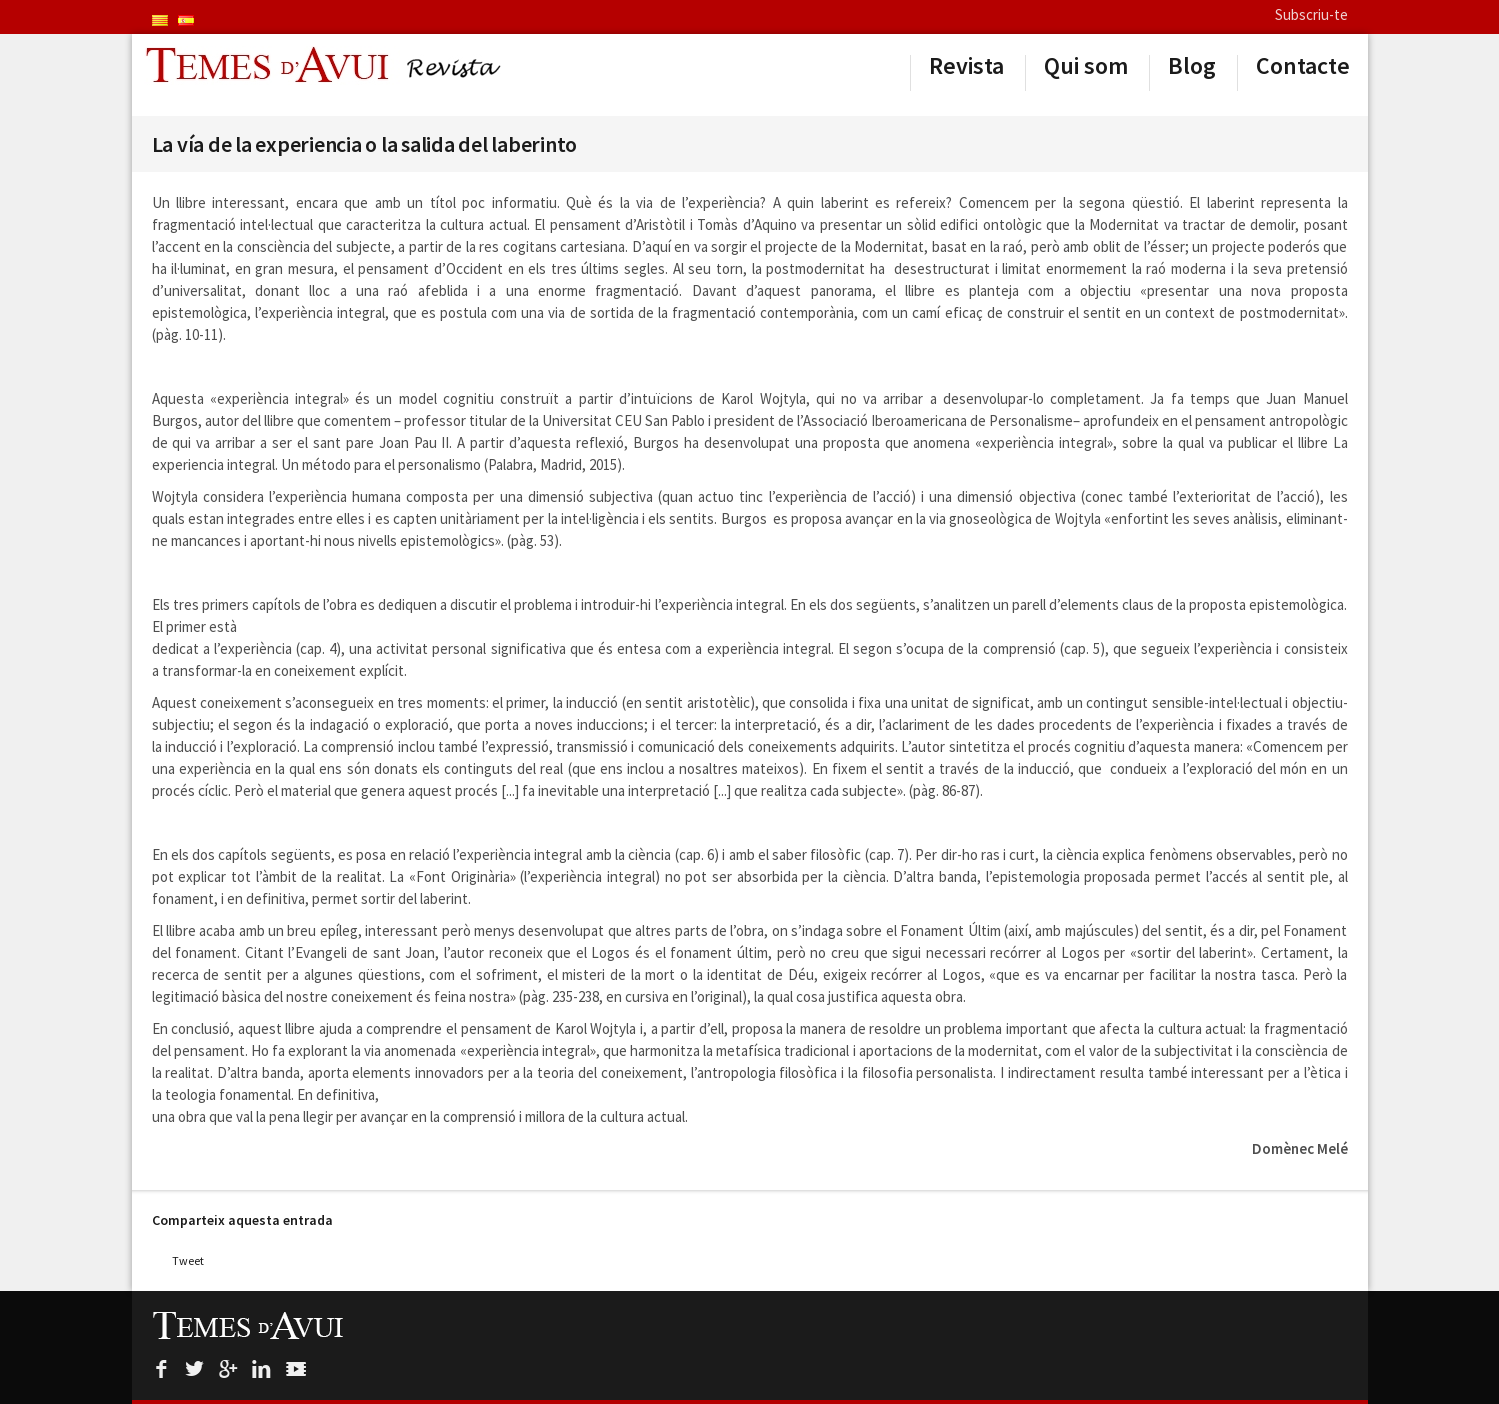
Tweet (188, 1260)
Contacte (1303, 66)
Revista (966, 66)
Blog (1192, 66)
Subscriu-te (1311, 14)
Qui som (1086, 66)
